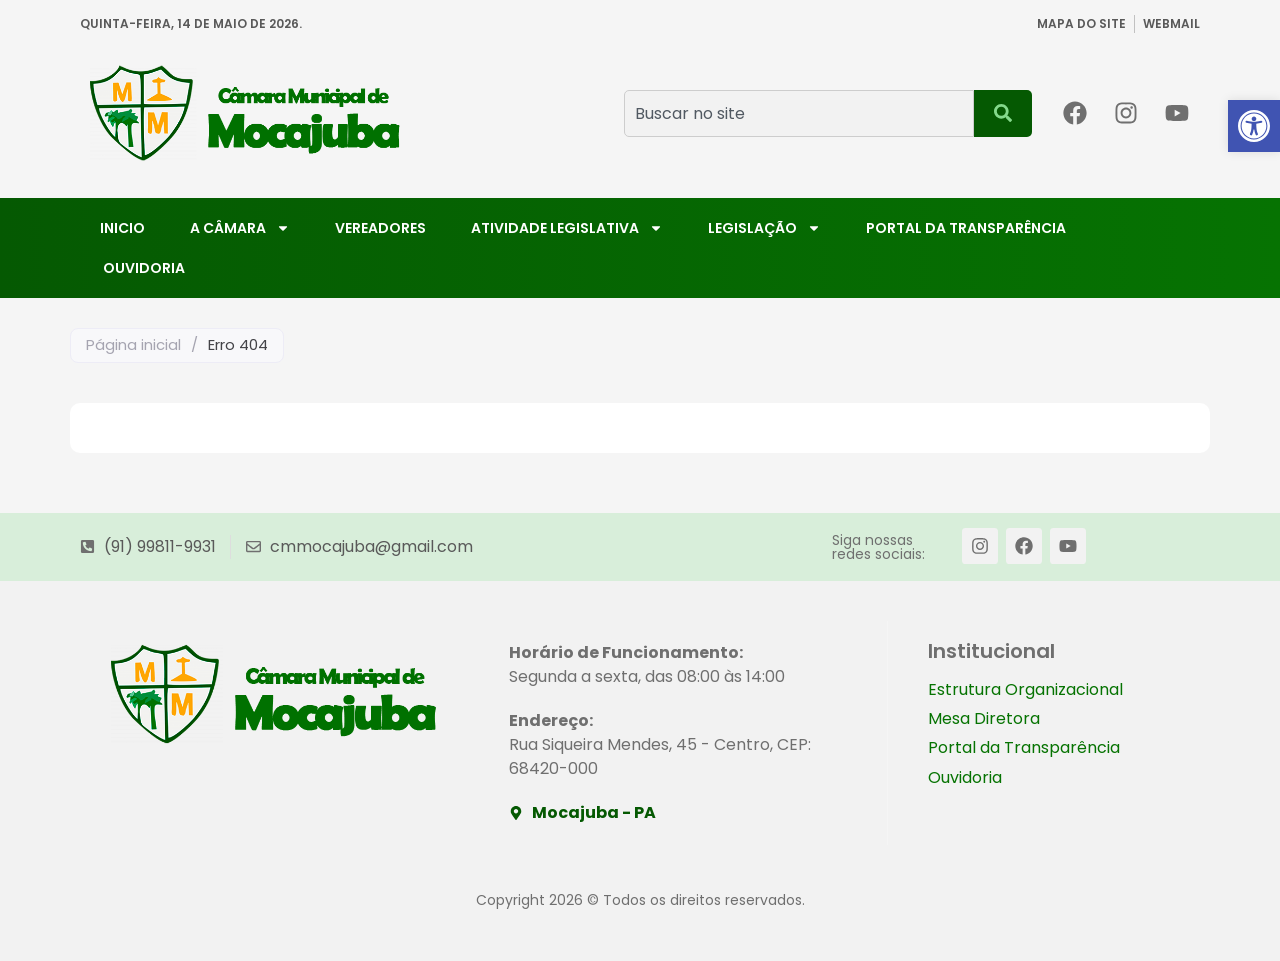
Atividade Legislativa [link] (567, 228)
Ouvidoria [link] (144, 268)
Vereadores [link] (380, 228)
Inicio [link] (122, 228)
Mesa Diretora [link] (984, 720)
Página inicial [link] (133, 344)
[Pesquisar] (1003, 113)
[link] (1254, 126)
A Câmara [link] (240, 228)
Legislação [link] (764, 228)
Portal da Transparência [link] (966, 228)
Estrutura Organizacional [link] (1025, 690)
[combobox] (799, 113)
